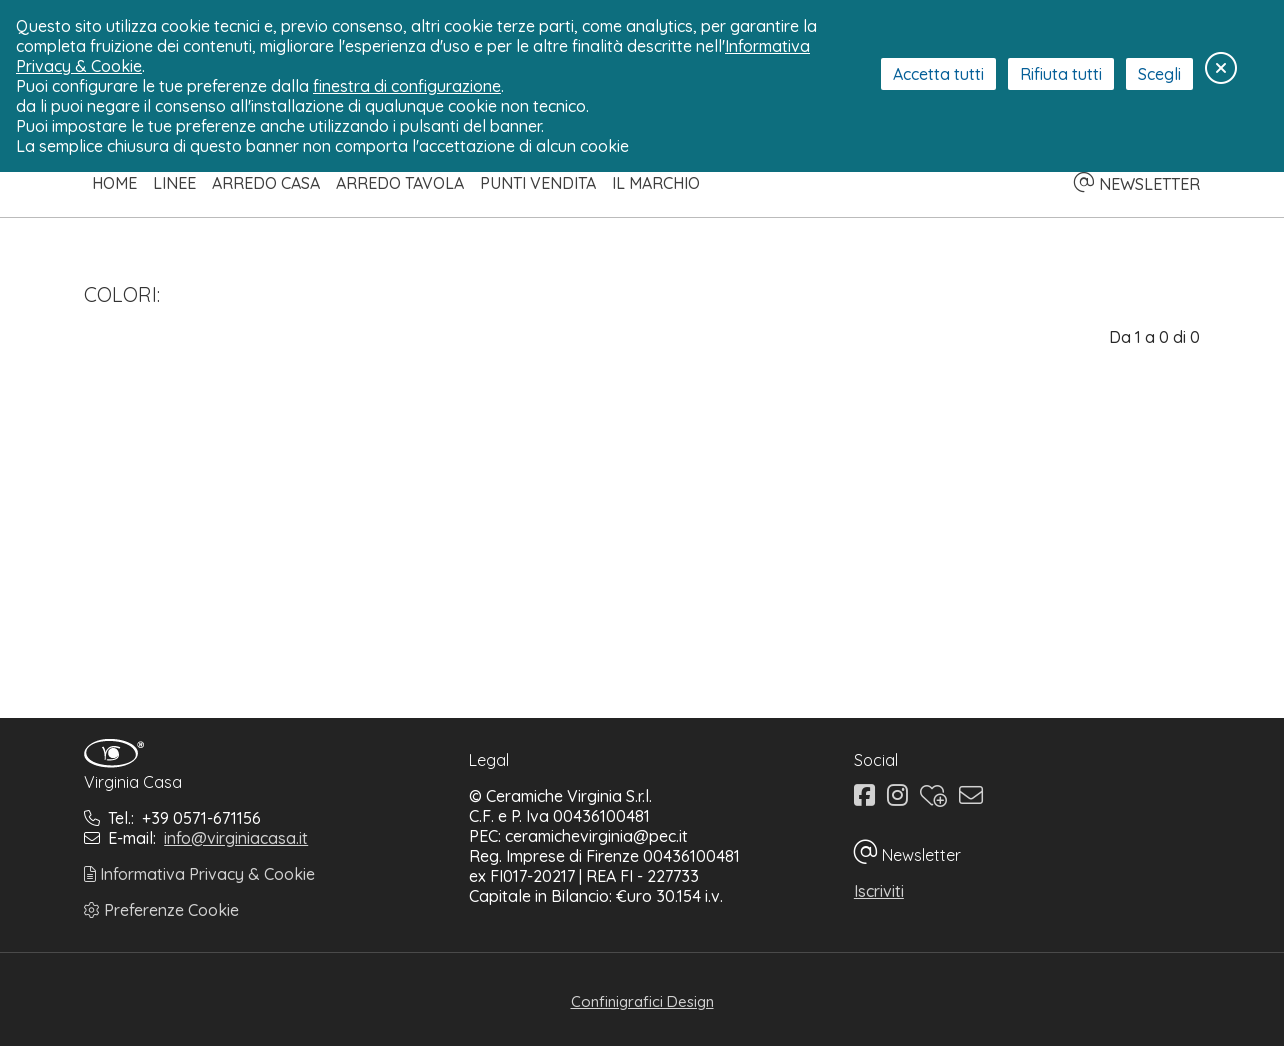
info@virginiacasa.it (236, 838)
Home (114, 183)
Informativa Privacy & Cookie (199, 874)
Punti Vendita (538, 183)
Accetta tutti (938, 74)
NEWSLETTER (1137, 184)
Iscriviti (879, 891)
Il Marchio (656, 183)
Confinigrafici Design (642, 1001)
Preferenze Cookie (161, 910)
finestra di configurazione (407, 86)
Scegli (1159, 74)
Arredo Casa (266, 183)
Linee (174, 183)
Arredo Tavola (400, 183)
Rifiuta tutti (1061, 74)
